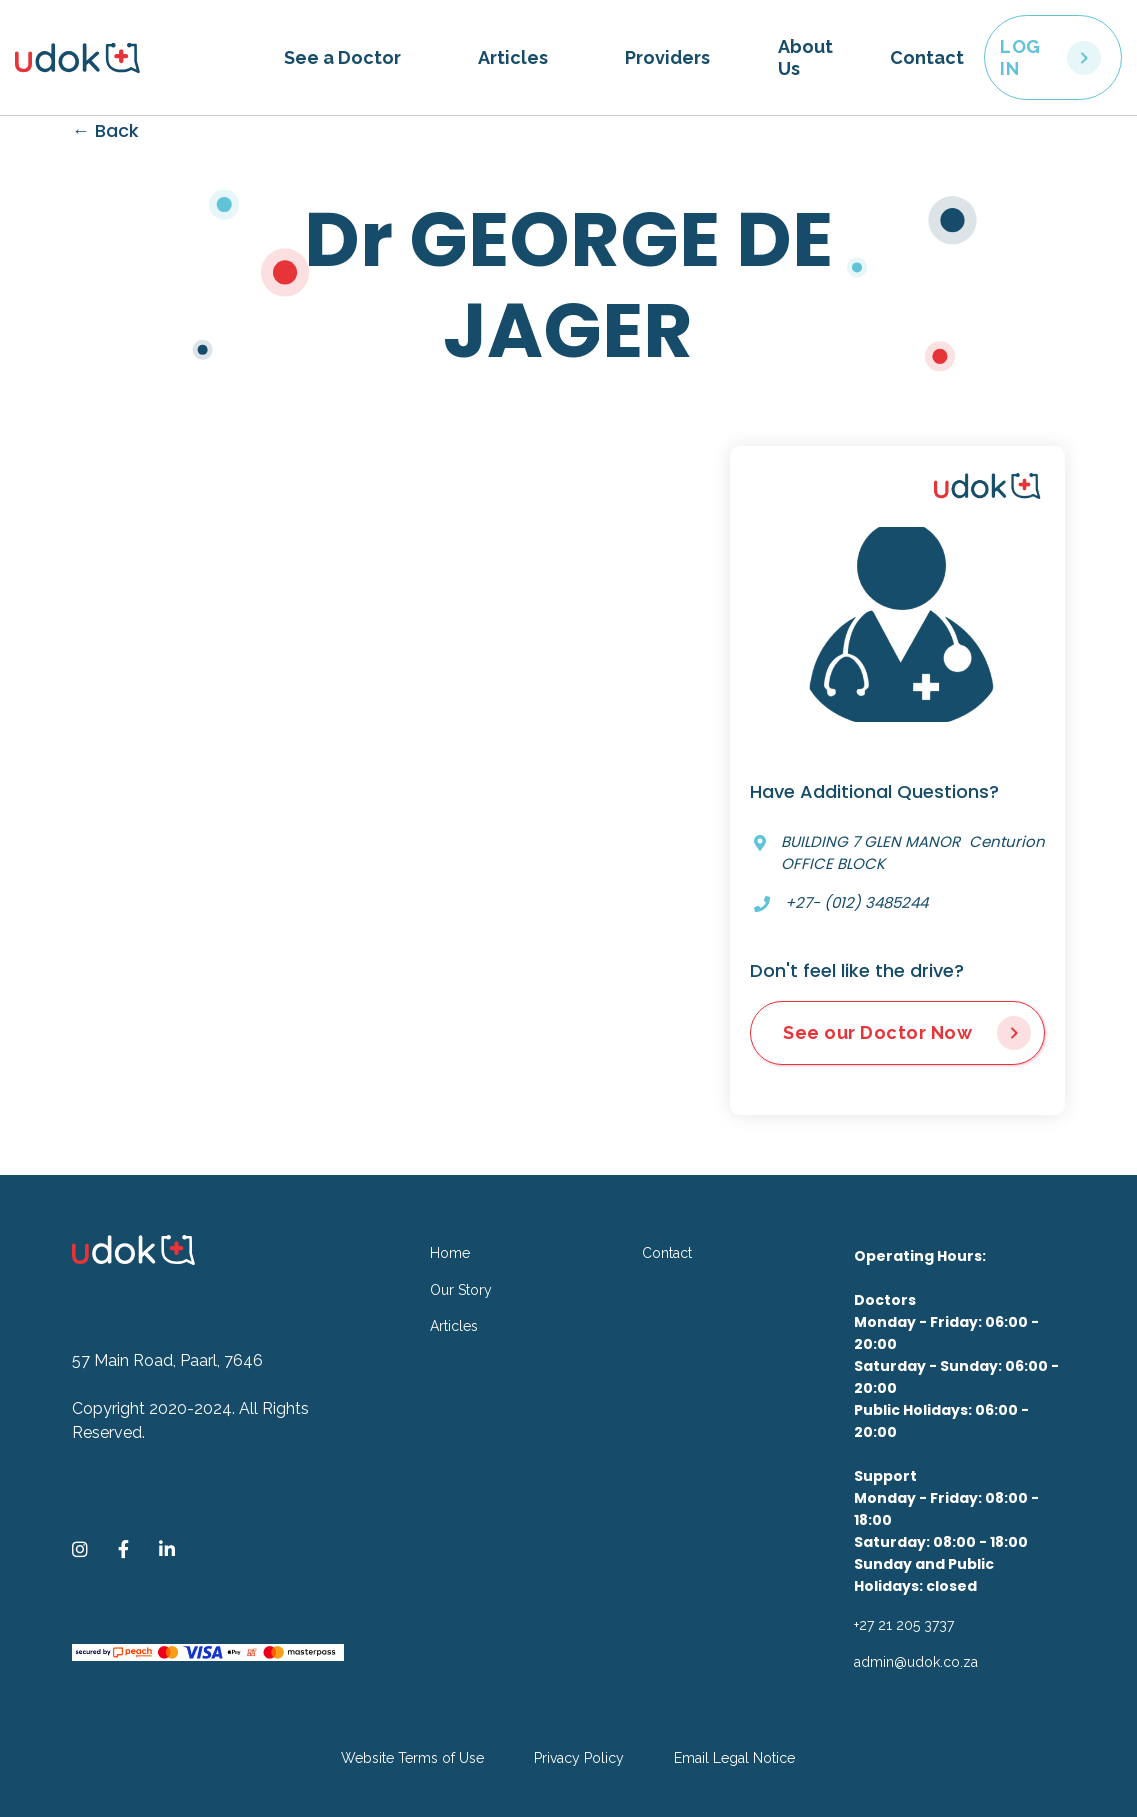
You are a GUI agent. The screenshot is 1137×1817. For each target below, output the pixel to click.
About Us (805, 57)
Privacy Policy (579, 1758)
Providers (667, 57)
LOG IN (1020, 57)
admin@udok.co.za (916, 1662)
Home (450, 1253)
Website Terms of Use (412, 1758)
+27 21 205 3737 (904, 1625)
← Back (105, 130)
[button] (342, 58)
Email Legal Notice (734, 1758)
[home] (139, 58)
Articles (513, 57)
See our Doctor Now (877, 1032)
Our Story (461, 1290)
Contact (927, 57)
